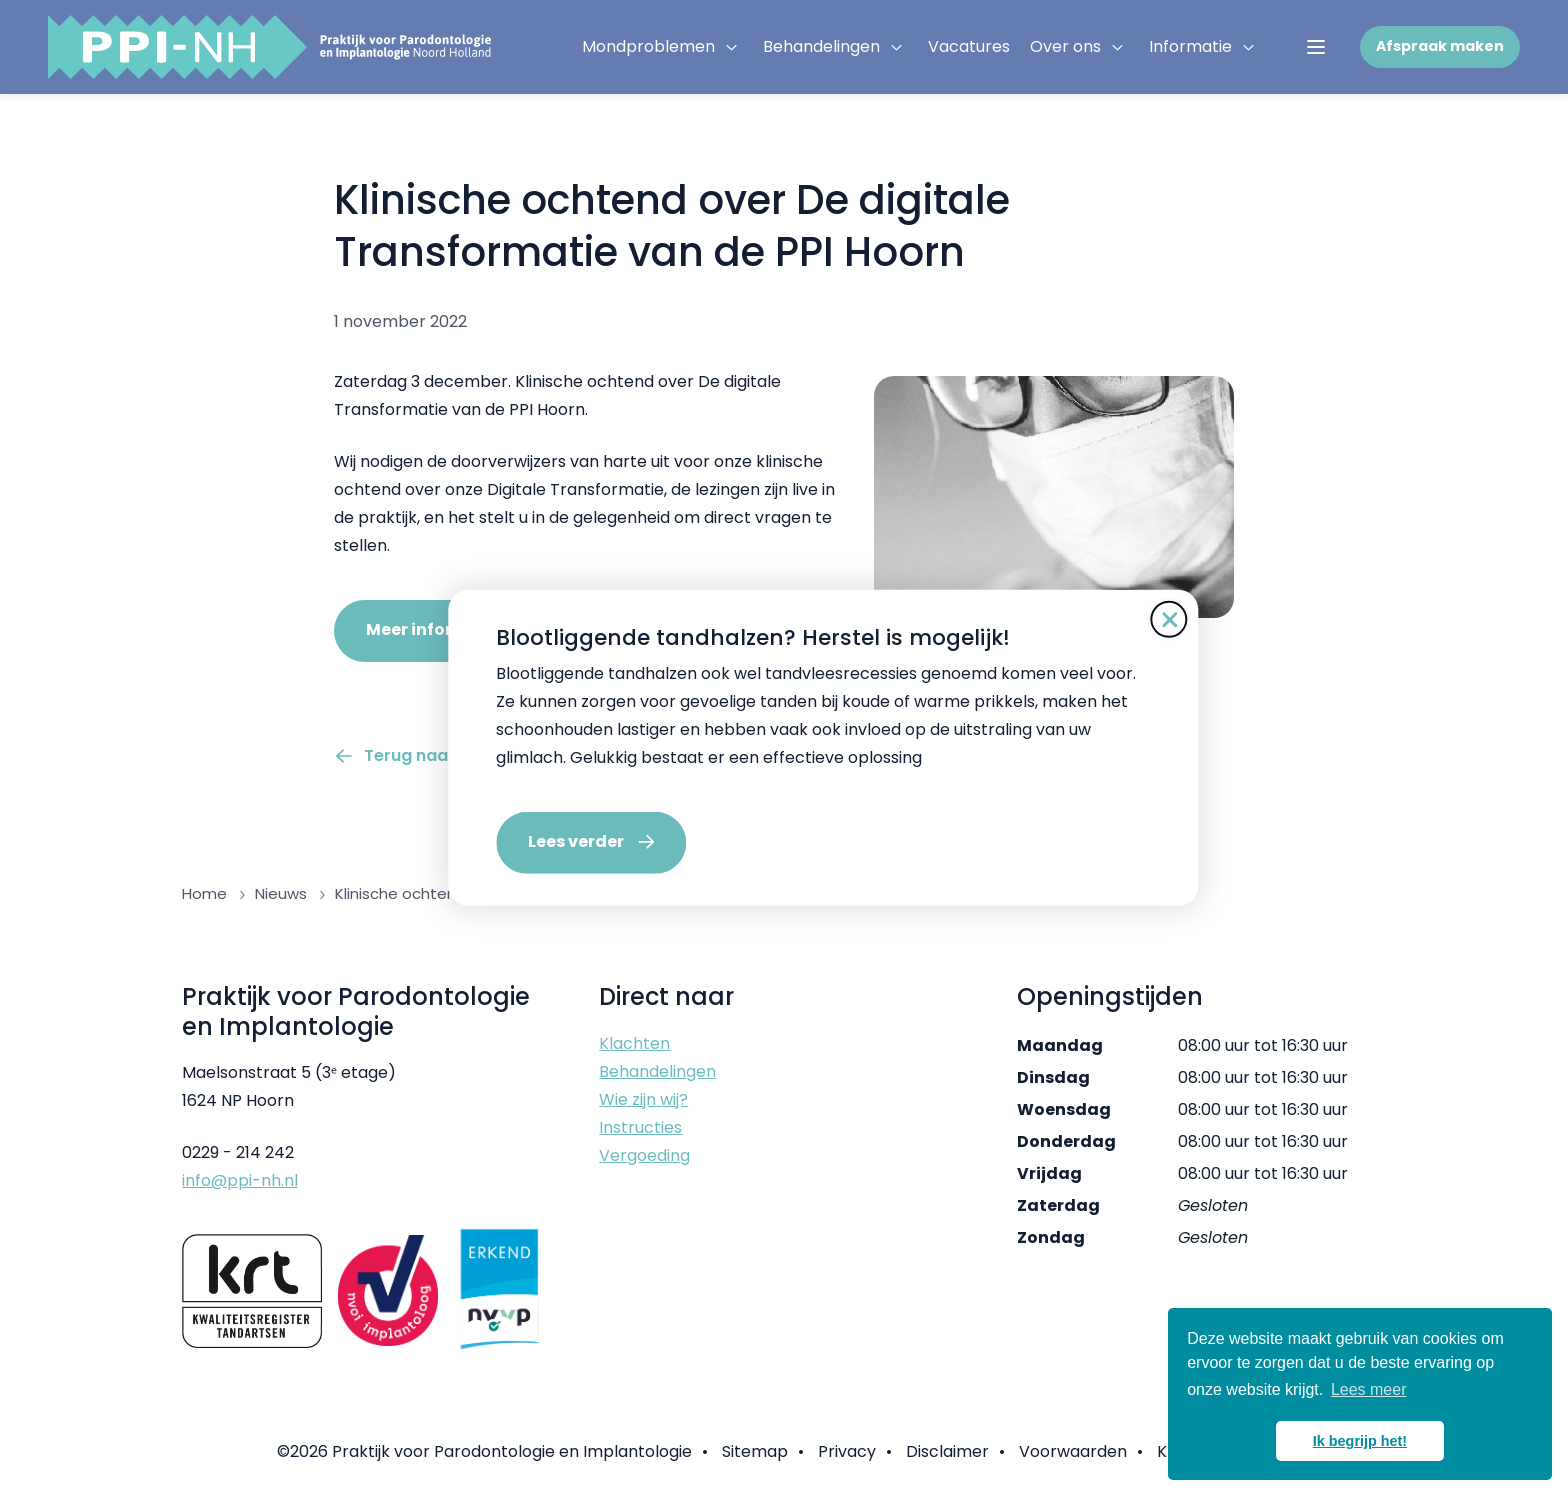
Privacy (847, 1451)
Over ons (1065, 46)
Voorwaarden (1073, 1451)
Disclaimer (947, 1451)
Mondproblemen (648, 46)
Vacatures (969, 46)
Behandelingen (821, 46)
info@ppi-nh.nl (240, 1180)
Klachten (634, 1043)
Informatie (1190, 46)
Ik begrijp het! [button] (1360, 1441)
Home (204, 893)
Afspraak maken (1440, 46)
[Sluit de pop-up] (1129, 619)
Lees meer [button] (1369, 1389)
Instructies (640, 1127)
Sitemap (755, 1451)
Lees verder (537, 841)
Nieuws (281, 893)
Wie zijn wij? (643, 1099)
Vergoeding (644, 1155)
